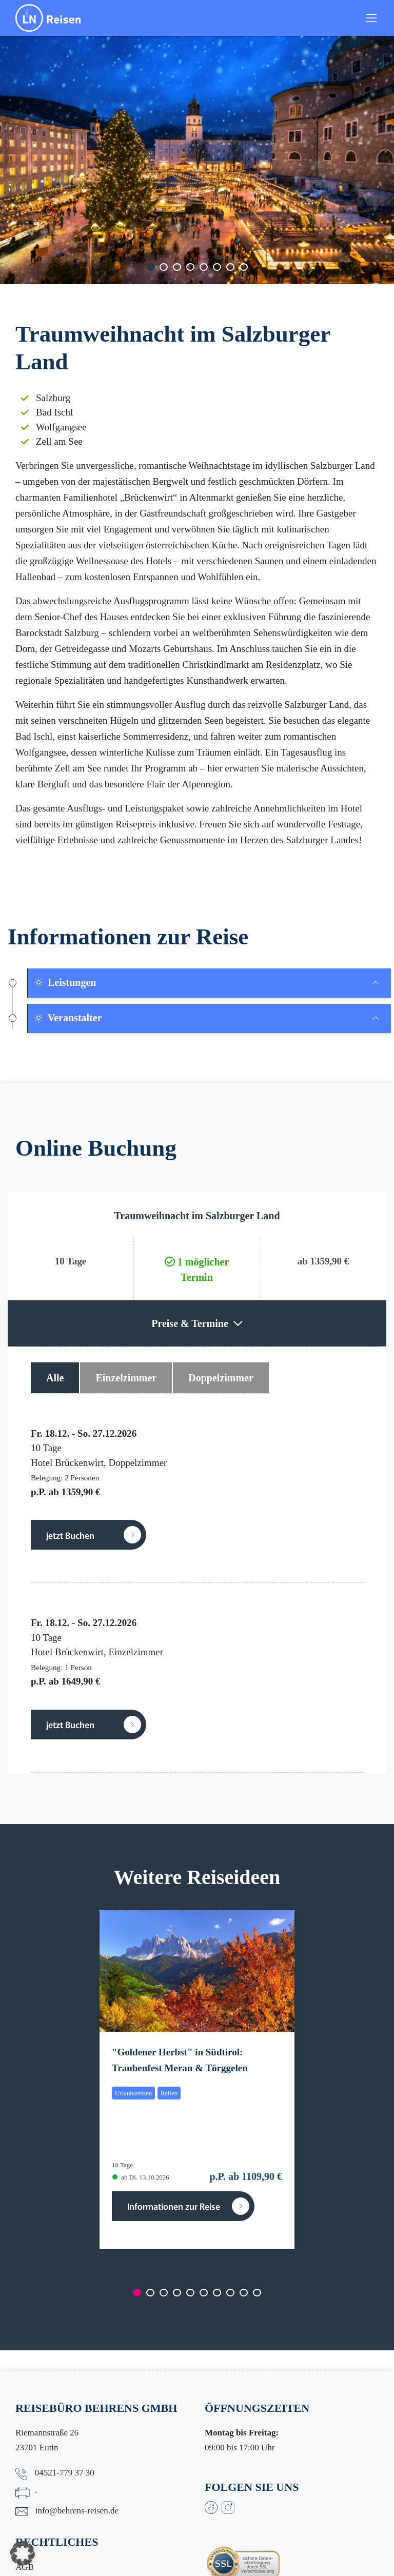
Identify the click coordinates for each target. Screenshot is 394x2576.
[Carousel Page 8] (244, 267)
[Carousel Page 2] (164, 267)
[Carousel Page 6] (217, 267)
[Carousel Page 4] (190, 267)
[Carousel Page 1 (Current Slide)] (150, 267)
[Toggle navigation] (371, 18)
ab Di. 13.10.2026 (140, 2177)
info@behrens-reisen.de (77, 2510)
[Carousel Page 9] (244, 2292)
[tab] (209, 983)
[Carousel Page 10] (257, 2292)
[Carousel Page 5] (204, 267)
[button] (22, 2553)
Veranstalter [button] (67, 1017)
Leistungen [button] (64, 982)
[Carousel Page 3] (177, 267)
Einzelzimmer (125, 1377)
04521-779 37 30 (64, 2473)
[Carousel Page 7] (230, 267)
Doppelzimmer (220, 1377)
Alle (55, 1377)
